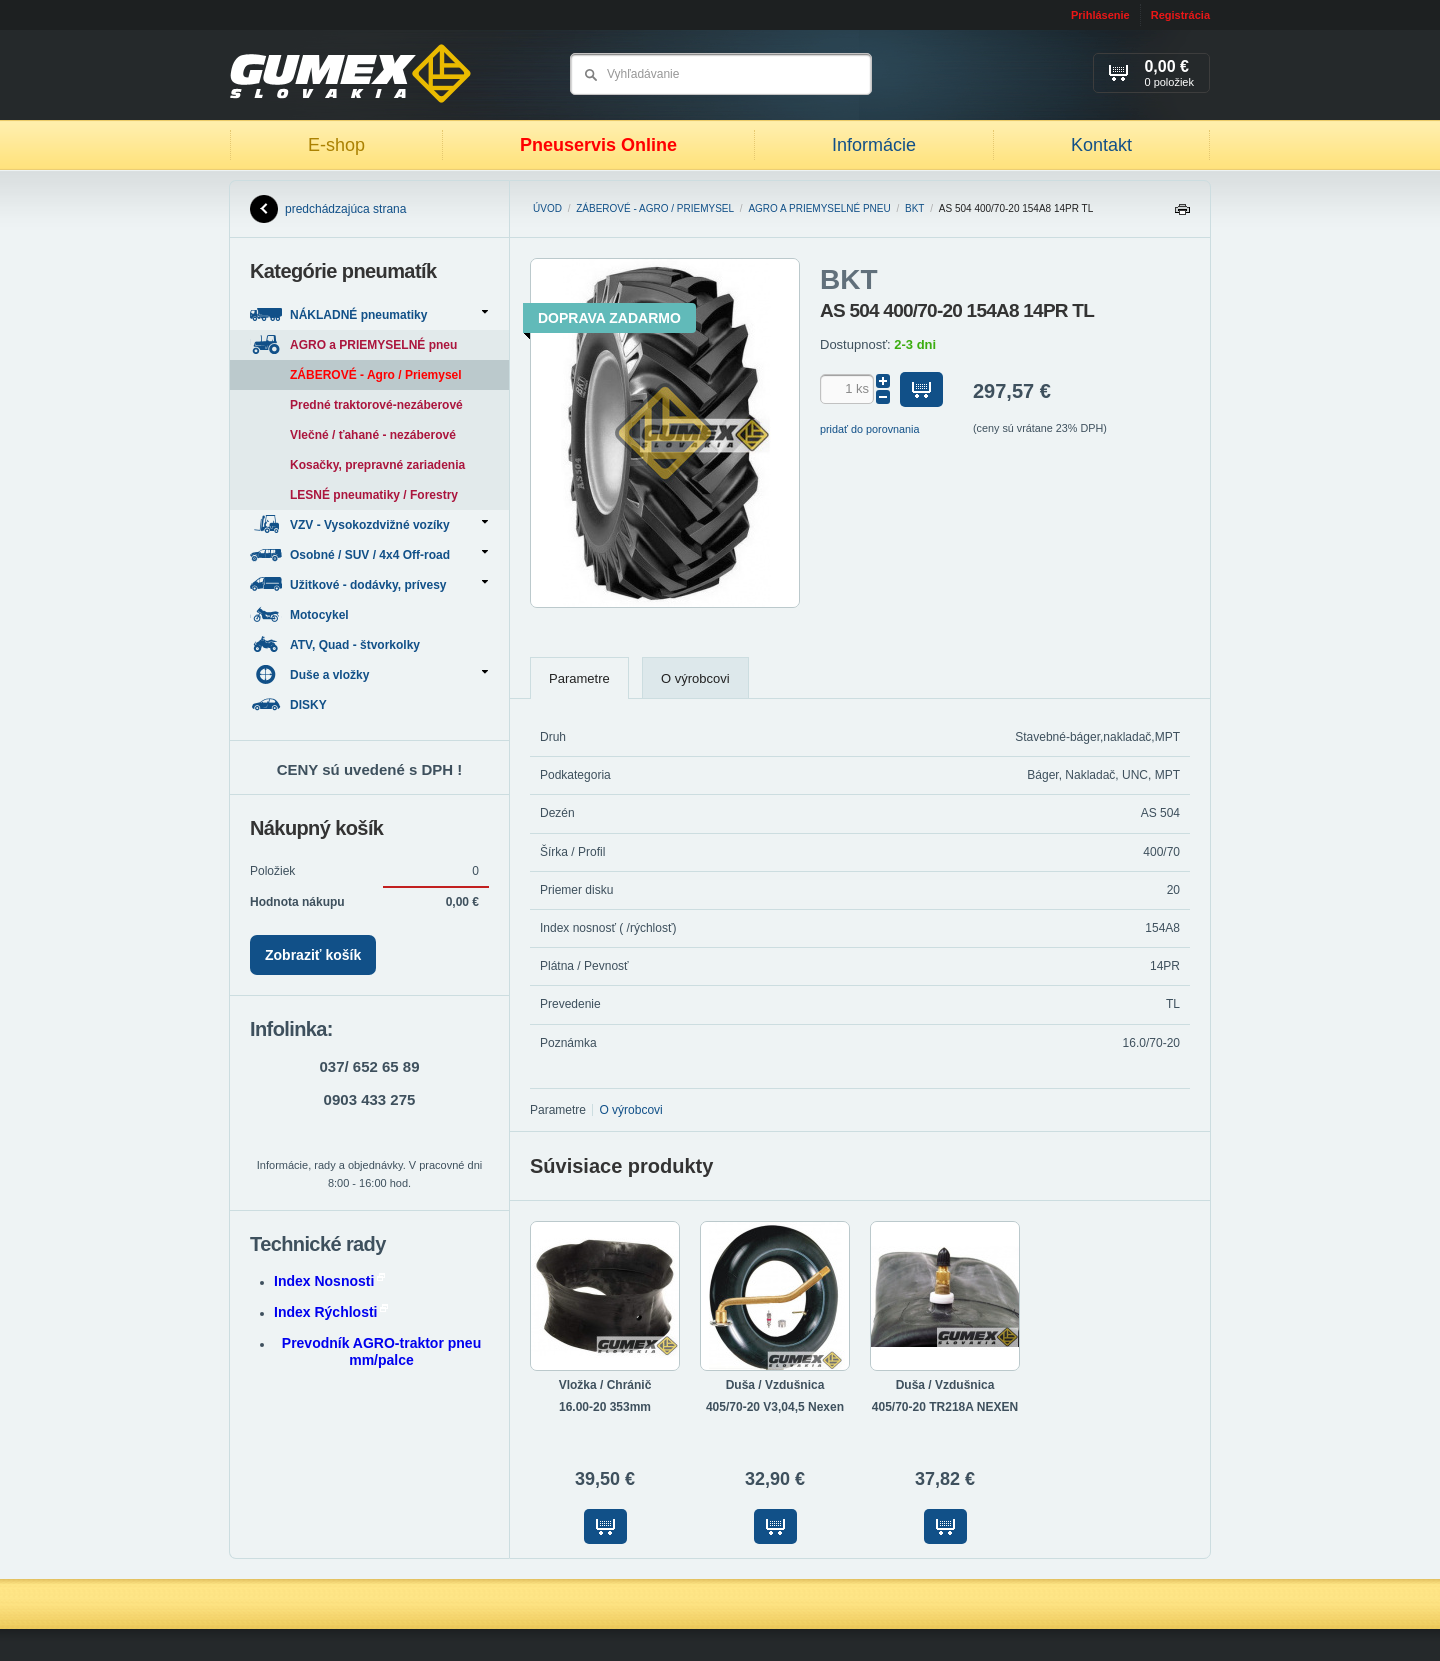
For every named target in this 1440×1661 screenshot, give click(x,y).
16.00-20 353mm (605, 1407)
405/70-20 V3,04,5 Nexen (775, 1407)
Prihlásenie (1100, 15)
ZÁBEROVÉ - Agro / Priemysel (655, 208)
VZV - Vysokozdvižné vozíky (369, 524)
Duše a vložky (369, 674)
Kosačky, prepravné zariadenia (377, 465)
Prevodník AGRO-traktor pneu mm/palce (381, 1351)
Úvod (547, 208)
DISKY (290, 704)
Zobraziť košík (313, 955)
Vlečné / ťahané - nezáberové (373, 435)
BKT (914, 208)
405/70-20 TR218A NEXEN (945, 1407)
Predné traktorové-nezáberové (376, 405)
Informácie (874, 145)
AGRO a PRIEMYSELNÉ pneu (819, 208)
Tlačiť (1182, 214)
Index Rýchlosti (331, 1312)
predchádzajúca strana (328, 209)
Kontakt (1101, 145)
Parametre (579, 678)
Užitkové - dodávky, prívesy (369, 584)
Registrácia (1180, 15)
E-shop (336, 145)
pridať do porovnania (870, 429)
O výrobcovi (695, 678)
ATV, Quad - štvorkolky (336, 644)
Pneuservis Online (598, 145)
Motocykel (301, 614)
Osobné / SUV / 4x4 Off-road (369, 554)
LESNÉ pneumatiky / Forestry (374, 495)
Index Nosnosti (329, 1281)
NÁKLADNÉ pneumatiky (369, 314)
